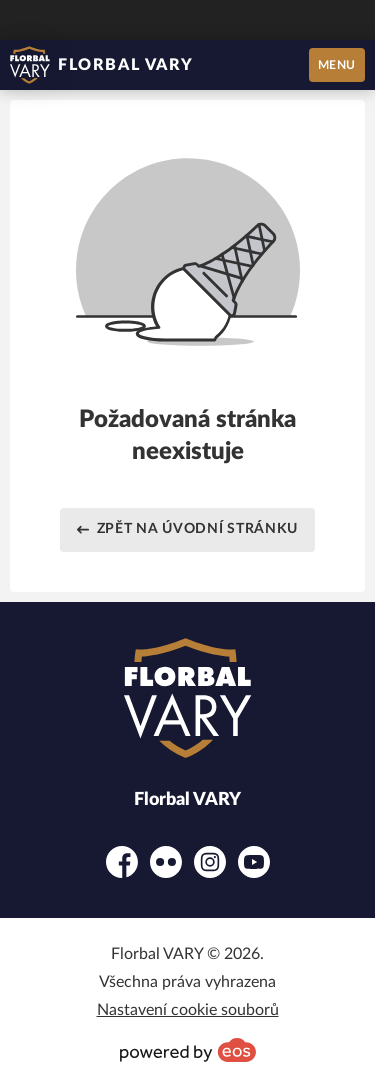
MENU (337, 65)
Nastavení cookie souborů (188, 1010)
